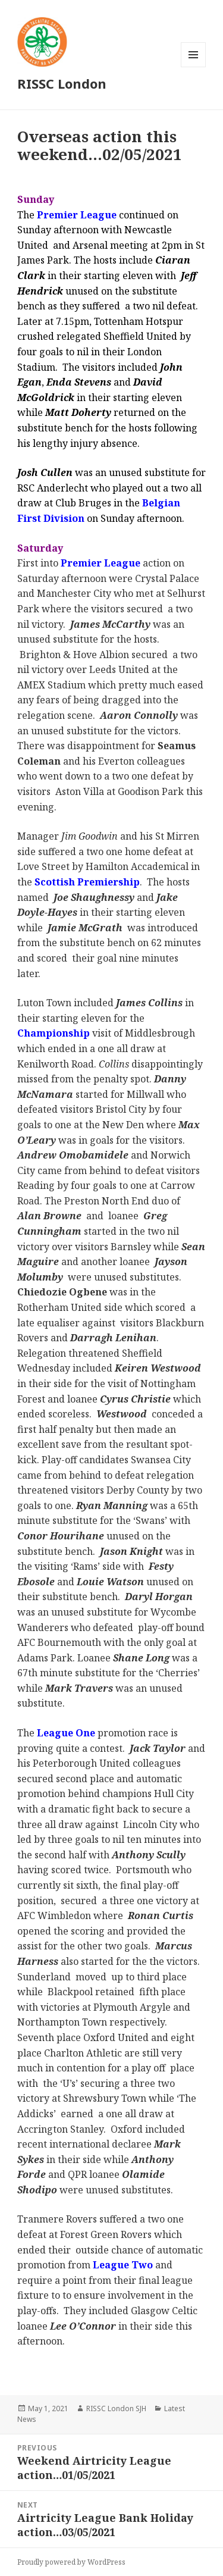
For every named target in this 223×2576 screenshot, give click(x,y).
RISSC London (61, 83)
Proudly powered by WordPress (71, 2562)
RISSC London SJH (116, 2408)
